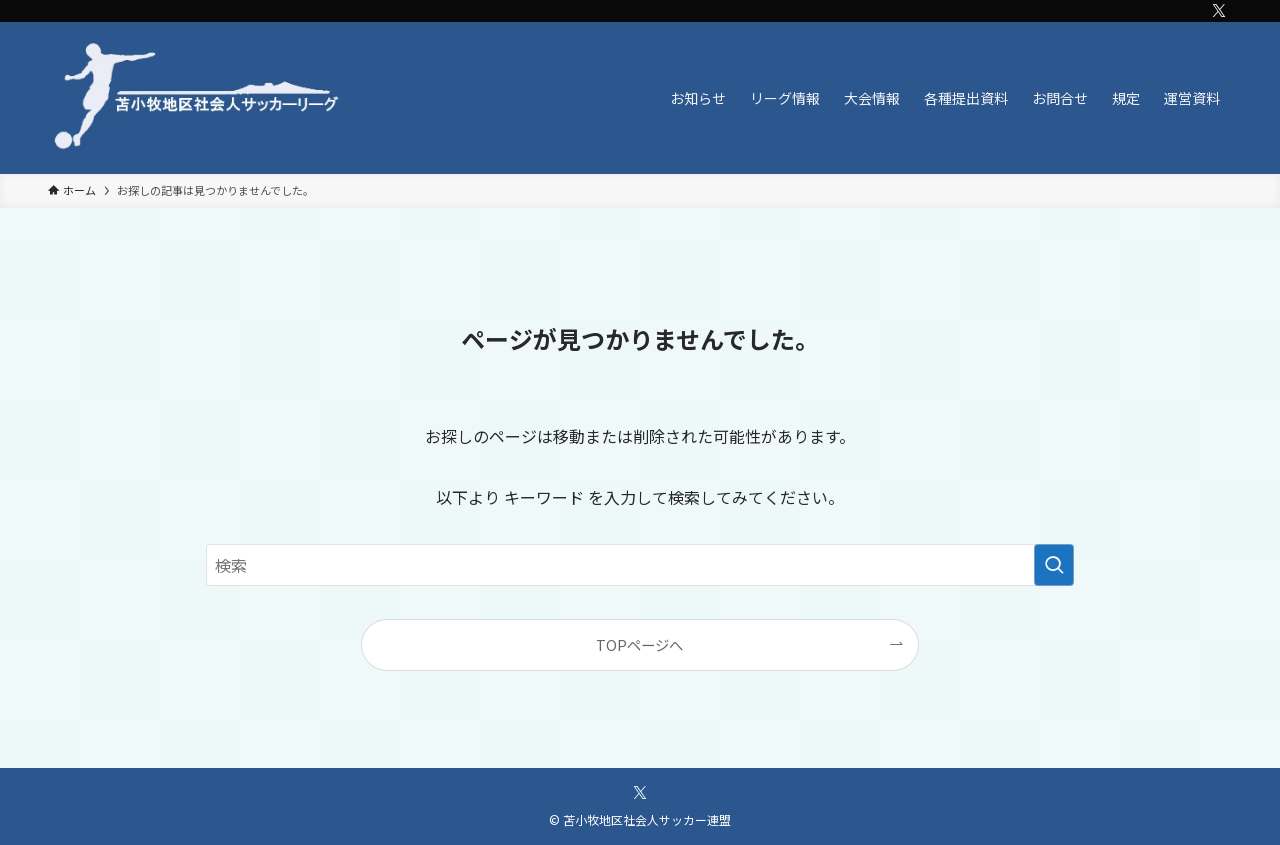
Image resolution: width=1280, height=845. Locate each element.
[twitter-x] (1219, 11)
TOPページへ (639, 644)
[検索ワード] (640, 565)
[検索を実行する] (1054, 565)
